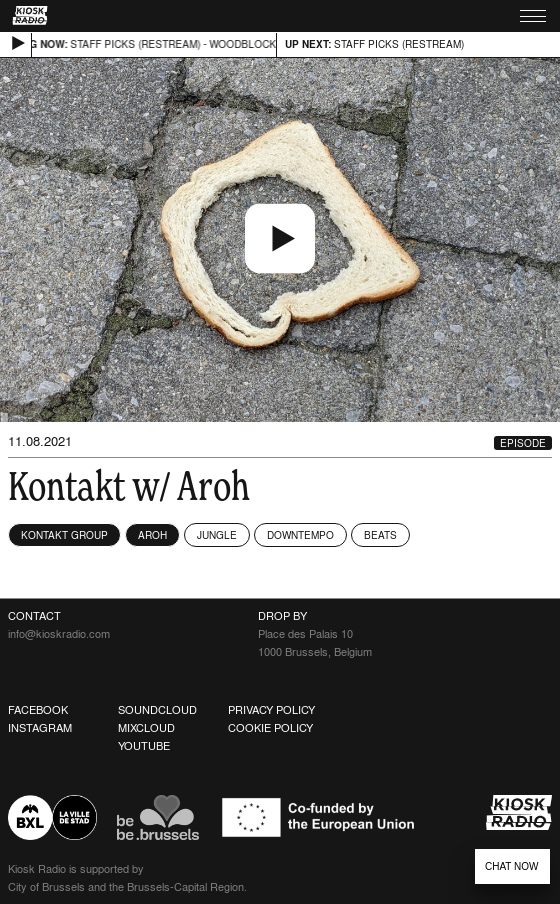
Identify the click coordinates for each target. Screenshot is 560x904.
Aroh (152, 535)
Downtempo (300, 535)
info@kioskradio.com (59, 634)
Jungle (217, 535)
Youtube (144, 746)
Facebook (38, 710)
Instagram (40, 728)
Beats (380, 535)
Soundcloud (157, 710)
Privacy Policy (271, 710)
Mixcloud (146, 728)
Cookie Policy (270, 728)
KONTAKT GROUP (64, 535)
